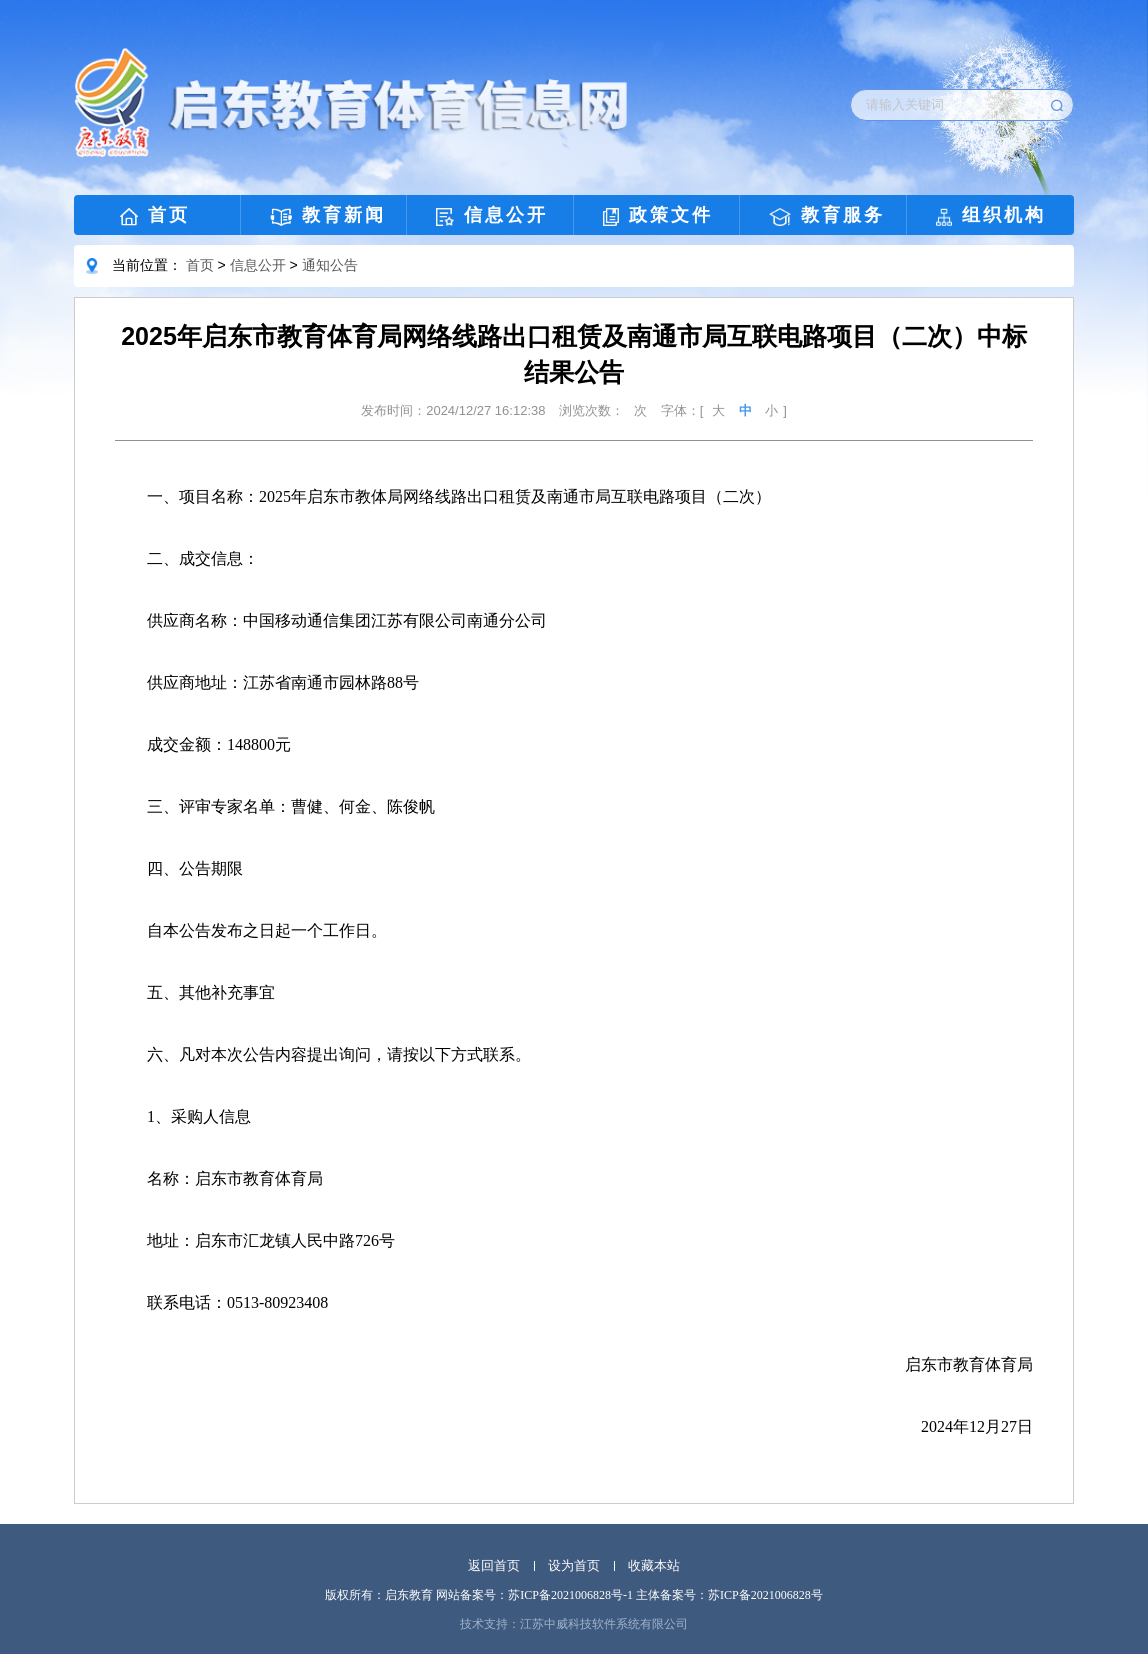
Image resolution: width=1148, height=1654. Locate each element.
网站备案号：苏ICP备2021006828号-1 (534, 1595)
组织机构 (991, 215)
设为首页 (574, 1565)
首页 (155, 215)
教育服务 (827, 215)
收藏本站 (654, 1565)
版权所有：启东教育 (379, 1595)
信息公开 (492, 215)
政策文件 (658, 215)
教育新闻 (328, 215)
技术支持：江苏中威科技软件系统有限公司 (574, 1624)
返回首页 (494, 1565)
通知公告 (330, 265)
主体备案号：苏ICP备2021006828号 (729, 1595)
